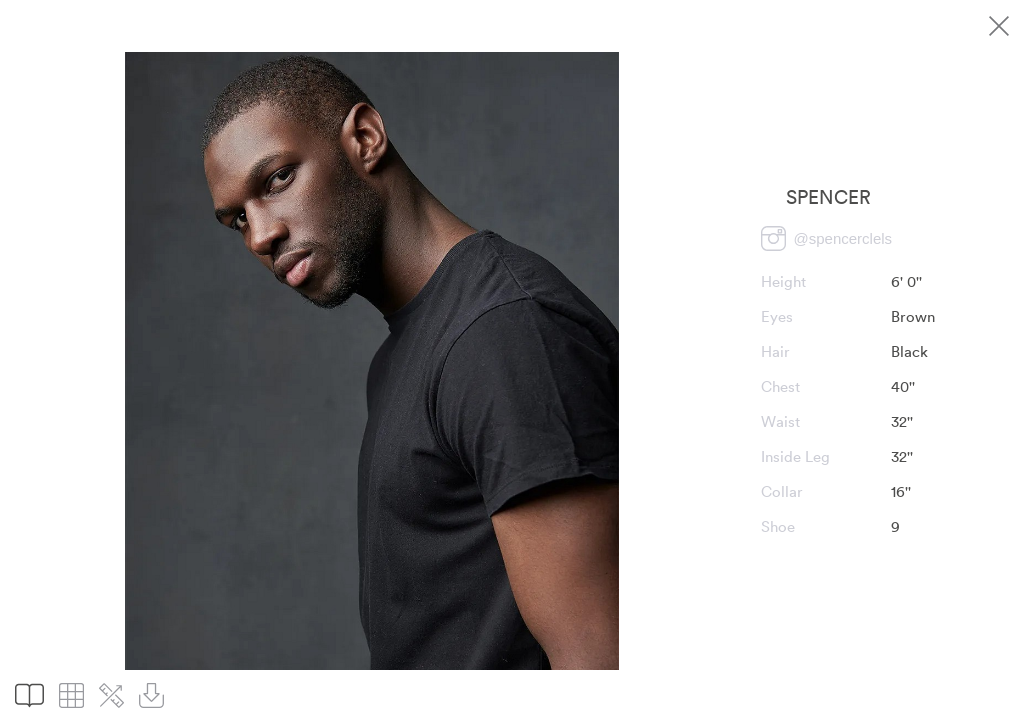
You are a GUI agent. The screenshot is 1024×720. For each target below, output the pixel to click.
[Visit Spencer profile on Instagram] (827, 238)
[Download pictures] (151, 695)
